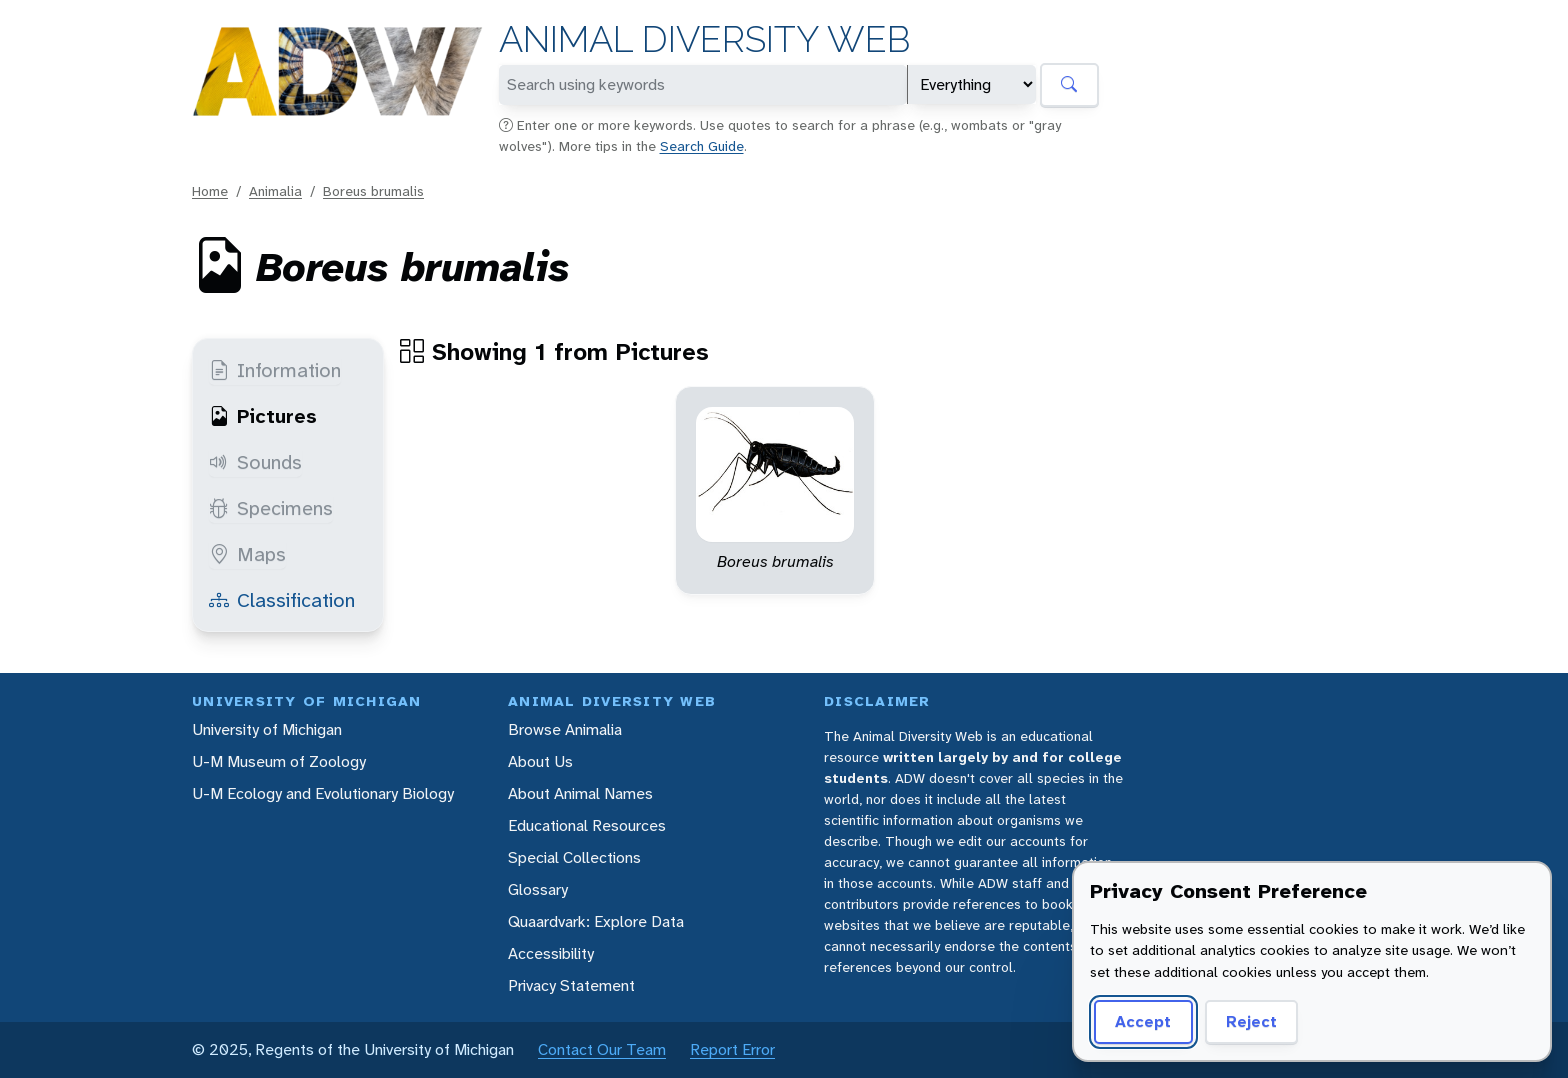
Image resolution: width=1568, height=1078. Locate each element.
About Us (540, 761)
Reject (1251, 1021)
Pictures (263, 416)
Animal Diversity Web (704, 39)
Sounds (255, 462)
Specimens (271, 508)
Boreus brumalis (373, 191)
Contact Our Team (602, 1049)
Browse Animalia (565, 729)
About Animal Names (580, 793)
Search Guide (702, 146)
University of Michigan (267, 729)
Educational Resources (587, 825)
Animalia (275, 191)
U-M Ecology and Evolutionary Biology (323, 793)
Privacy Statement (571, 985)
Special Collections (574, 857)
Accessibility (551, 953)
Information (275, 370)
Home (210, 191)
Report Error (732, 1049)
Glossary (538, 889)
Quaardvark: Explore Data (596, 921)
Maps (247, 554)
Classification (282, 600)
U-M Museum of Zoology (279, 761)
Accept (1143, 1021)
